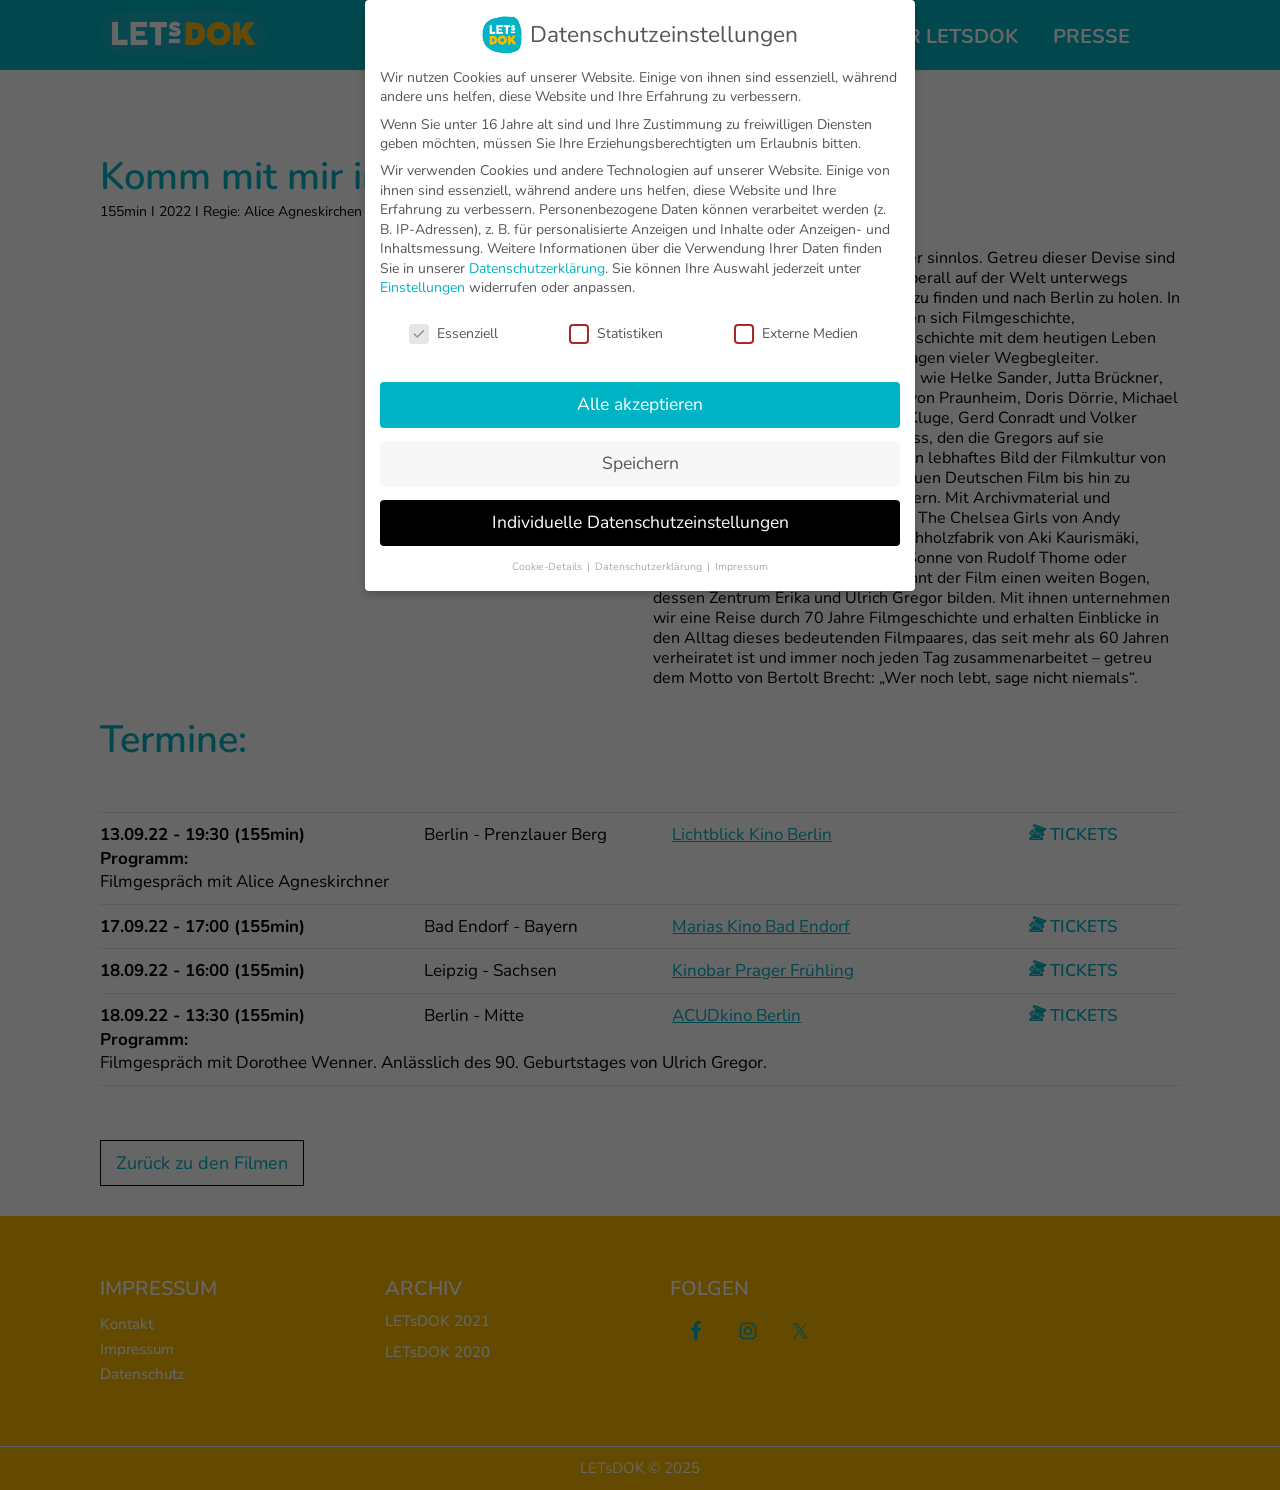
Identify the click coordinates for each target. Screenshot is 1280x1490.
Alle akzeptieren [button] (640, 404)
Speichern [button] (640, 463)
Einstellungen (422, 287)
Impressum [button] (741, 566)
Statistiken (616, 333)
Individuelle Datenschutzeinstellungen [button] (640, 522)
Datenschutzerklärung (537, 268)
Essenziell (453, 333)
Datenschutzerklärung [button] (650, 566)
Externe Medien (796, 333)
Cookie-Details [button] (548, 566)
